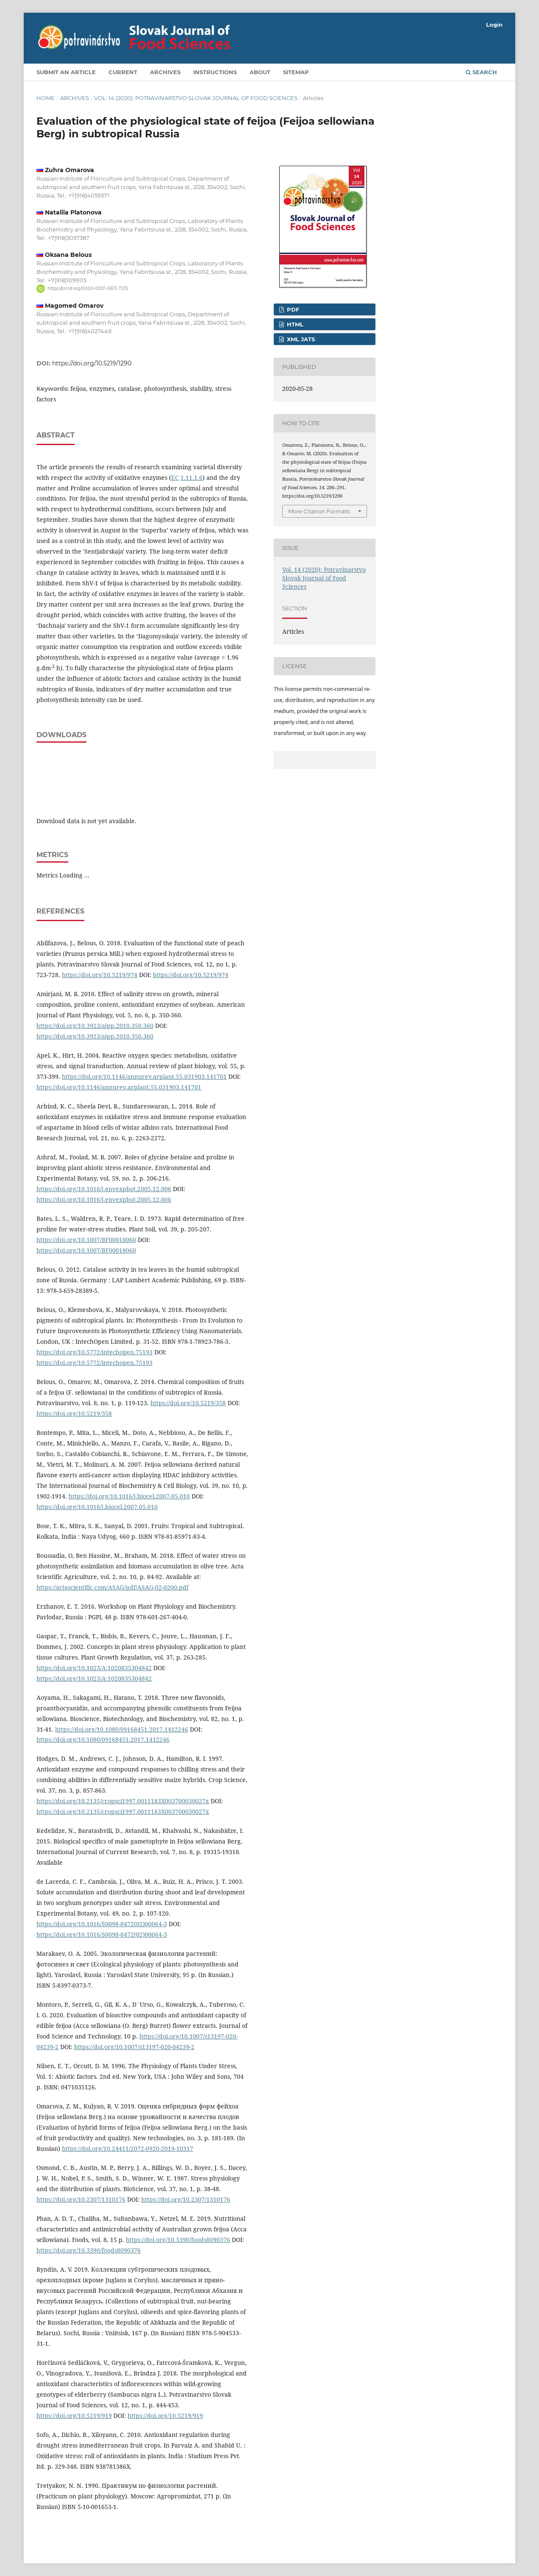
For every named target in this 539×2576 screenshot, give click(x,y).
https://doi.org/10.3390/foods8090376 (178, 2240)
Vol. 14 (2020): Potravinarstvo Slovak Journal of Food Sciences (195, 98)
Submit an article (66, 72)
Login (494, 24)
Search (481, 72)
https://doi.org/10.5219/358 (188, 1403)
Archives (165, 72)
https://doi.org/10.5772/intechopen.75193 (94, 1352)
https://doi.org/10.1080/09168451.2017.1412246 (121, 1729)
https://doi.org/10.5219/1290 (91, 363)
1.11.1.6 (192, 477)
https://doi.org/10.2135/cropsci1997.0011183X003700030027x (122, 1801)
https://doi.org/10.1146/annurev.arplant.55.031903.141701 (144, 1076)
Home (45, 98)
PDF (292, 309)
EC (175, 477)
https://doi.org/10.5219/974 (99, 975)
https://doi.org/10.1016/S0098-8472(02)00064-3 (101, 1924)
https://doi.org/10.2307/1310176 (80, 2199)
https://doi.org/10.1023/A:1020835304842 (94, 1668)
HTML (294, 324)
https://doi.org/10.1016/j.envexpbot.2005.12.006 (103, 1189)
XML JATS (300, 339)
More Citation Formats (319, 511)
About (260, 72)
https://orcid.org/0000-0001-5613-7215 (87, 288)
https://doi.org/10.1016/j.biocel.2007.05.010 (129, 1496)
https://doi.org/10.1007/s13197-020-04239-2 (134, 2047)
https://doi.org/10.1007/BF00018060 (86, 1240)
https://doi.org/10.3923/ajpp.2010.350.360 (94, 1026)
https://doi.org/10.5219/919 (74, 2416)
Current (122, 72)
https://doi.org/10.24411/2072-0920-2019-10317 (127, 2148)
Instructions (215, 72)
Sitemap (296, 72)
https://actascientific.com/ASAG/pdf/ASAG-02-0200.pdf (112, 1587)
